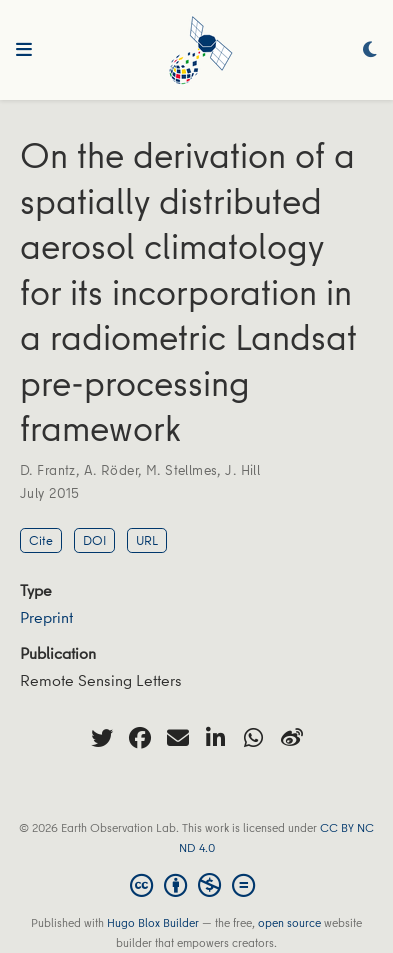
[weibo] (292, 738)
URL (147, 540)
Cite (41, 540)
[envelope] (178, 738)
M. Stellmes (182, 470)
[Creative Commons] (196, 885)
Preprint (46, 617)
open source (289, 922)
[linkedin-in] (216, 738)
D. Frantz (48, 470)
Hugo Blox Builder (153, 922)
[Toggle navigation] (24, 50)
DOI (94, 540)
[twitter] (102, 738)
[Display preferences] (370, 50)
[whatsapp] (254, 738)
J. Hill (242, 470)
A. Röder (111, 470)
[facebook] (140, 738)
